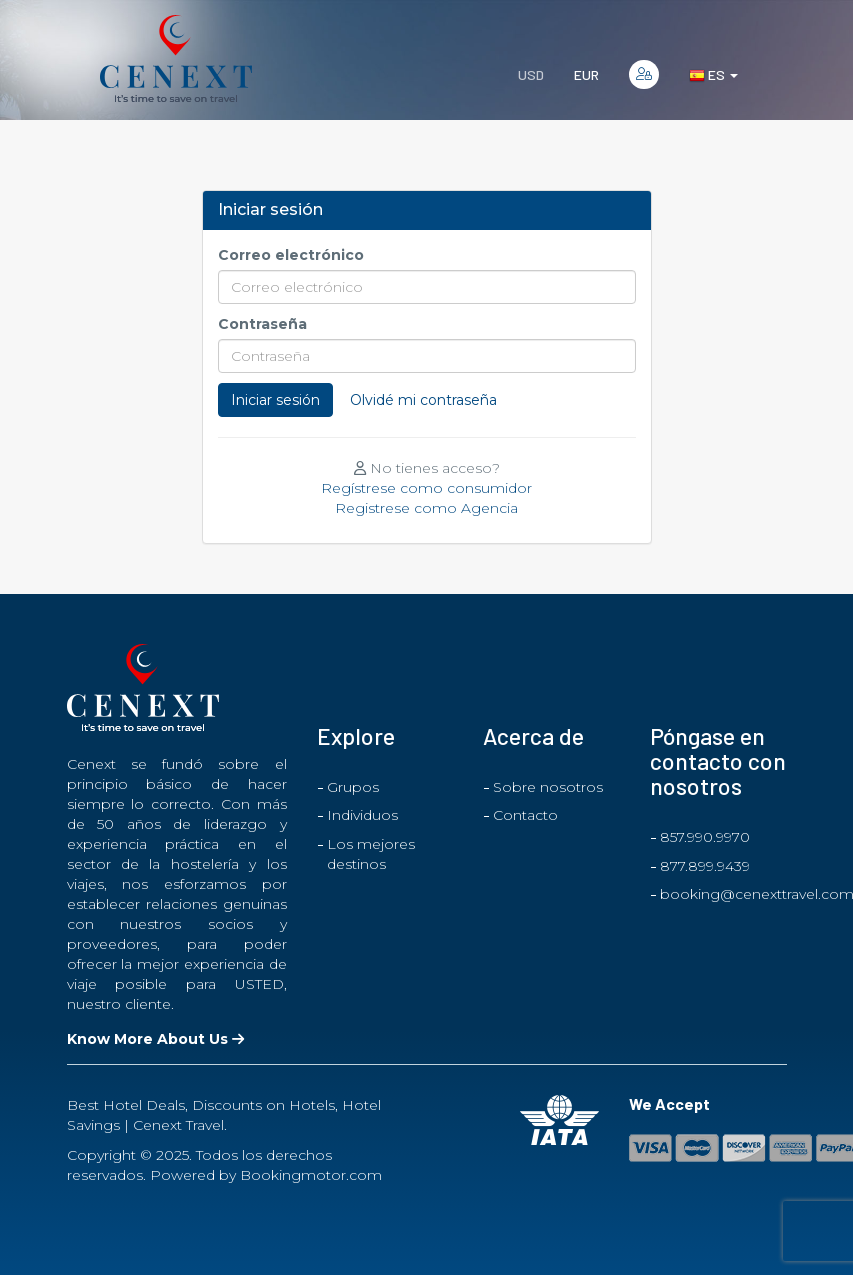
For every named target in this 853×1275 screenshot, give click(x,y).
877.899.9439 (705, 866)
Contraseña (262, 324)
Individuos (362, 815)
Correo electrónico (291, 255)
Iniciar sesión (275, 400)
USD (531, 74)
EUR (586, 74)
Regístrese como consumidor (426, 488)
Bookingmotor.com (311, 1175)
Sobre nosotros (548, 787)
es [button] (713, 75)
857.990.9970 (705, 837)
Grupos (353, 787)
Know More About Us (155, 1039)
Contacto (525, 815)
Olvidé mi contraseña (423, 400)
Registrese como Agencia (426, 508)
